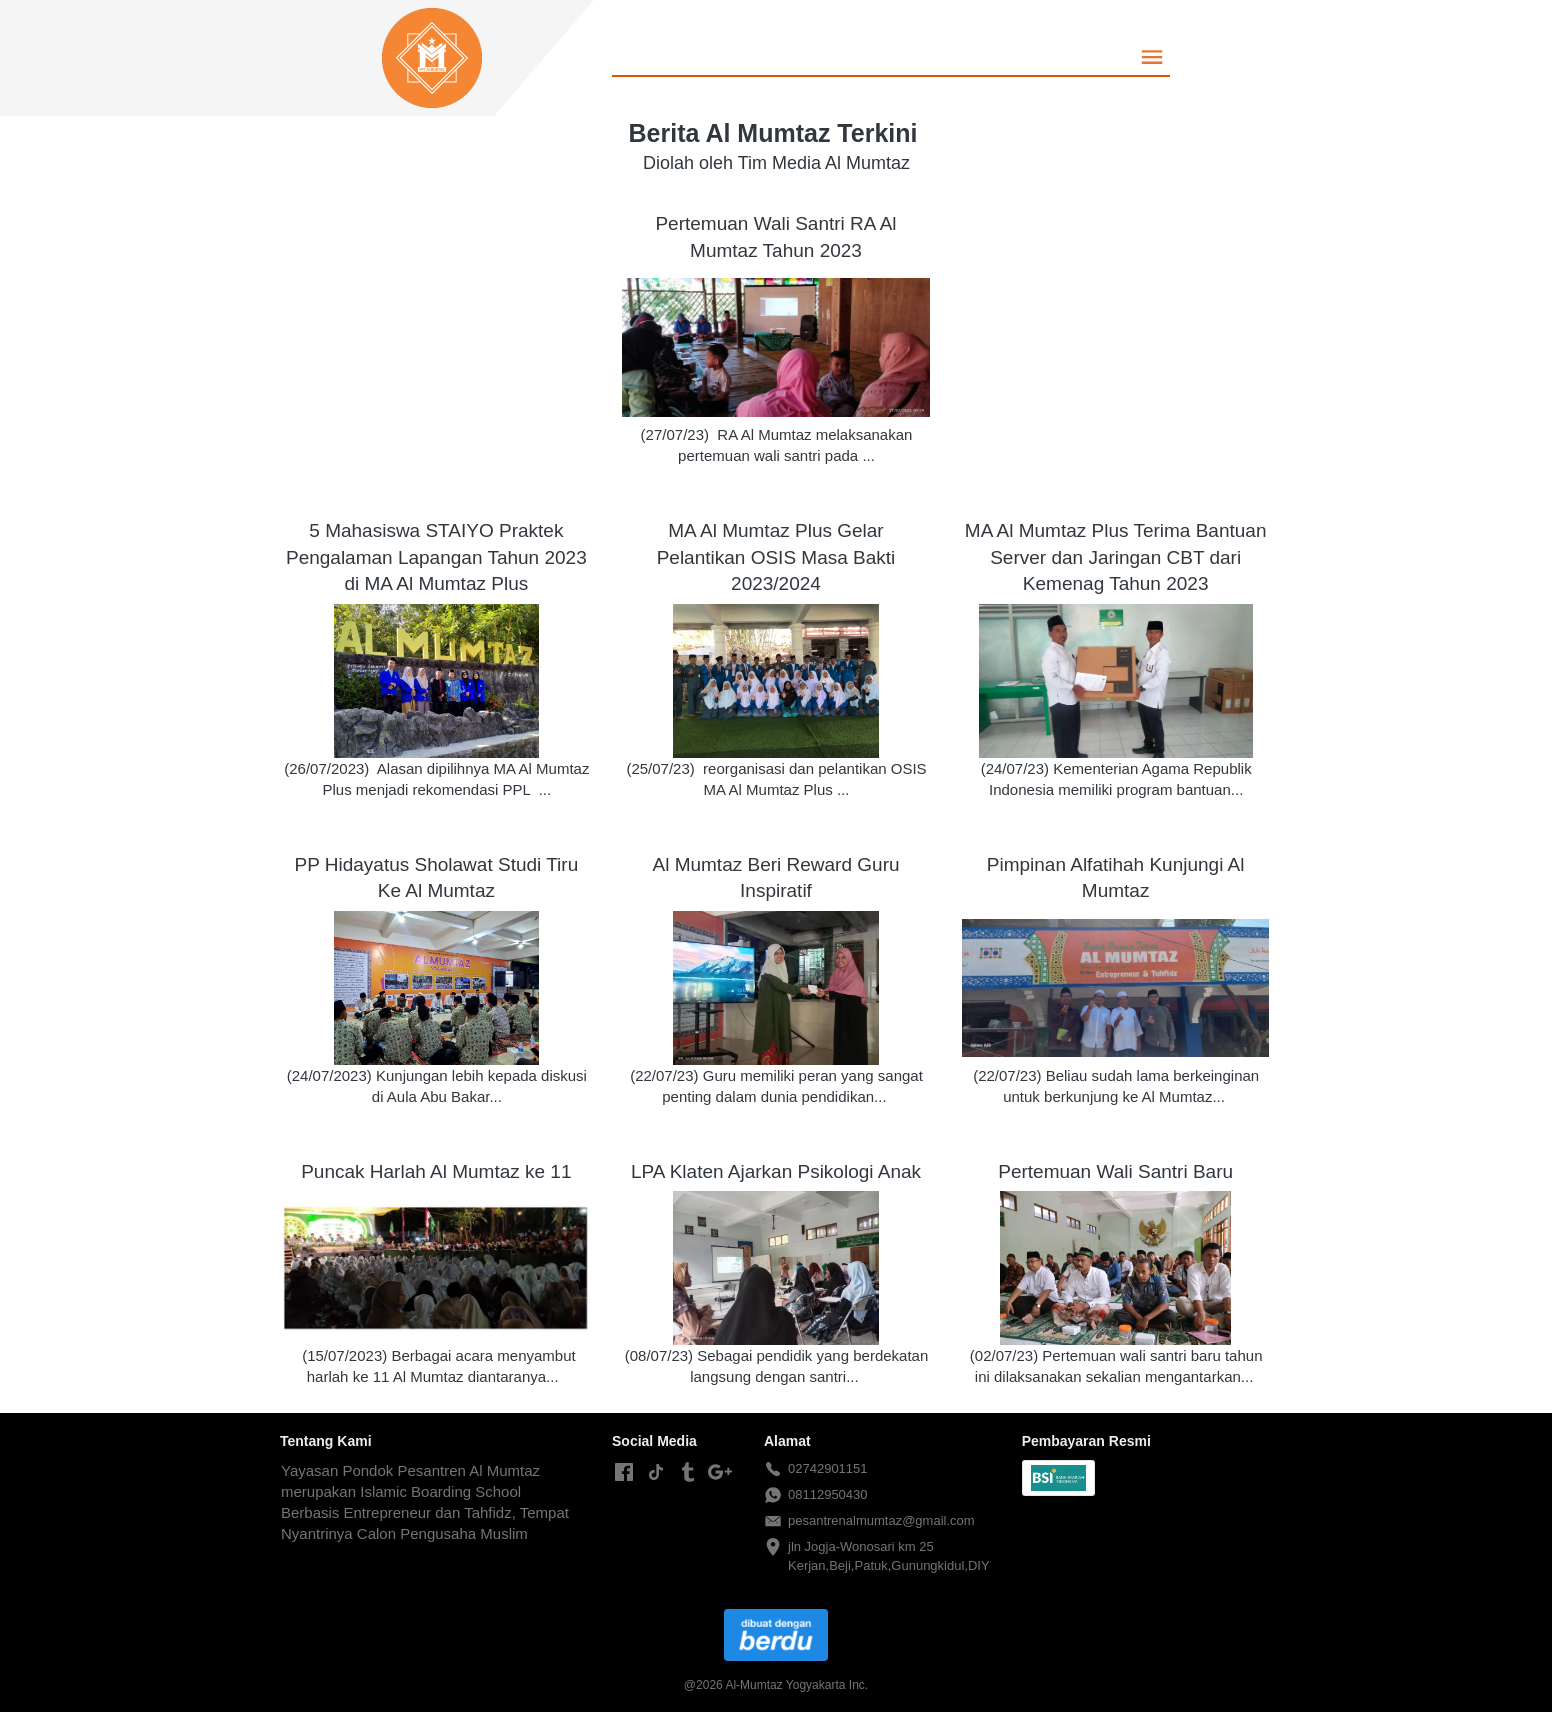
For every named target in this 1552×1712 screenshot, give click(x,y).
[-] (624, 1473)
